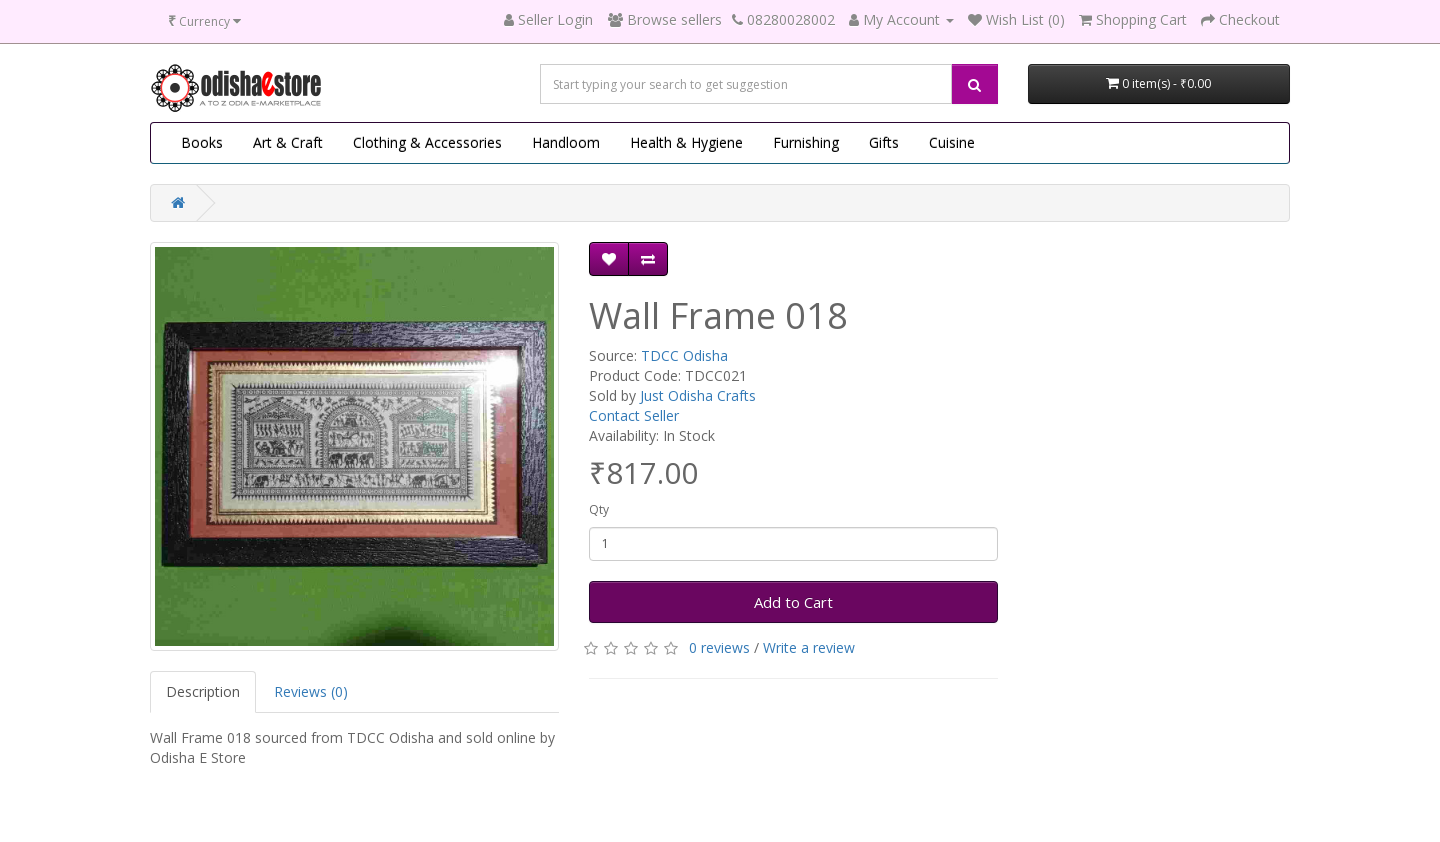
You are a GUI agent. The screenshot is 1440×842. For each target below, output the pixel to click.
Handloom (566, 142)
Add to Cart (793, 602)
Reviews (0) (311, 691)
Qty (599, 509)
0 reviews (719, 647)
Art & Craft (288, 142)
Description (203, 691)
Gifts (884, 142)
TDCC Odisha (684, 355)
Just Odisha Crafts (698, 395)
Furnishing (806, 142)
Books (202, 142)
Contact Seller (634, 415)
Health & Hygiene (686, 142)
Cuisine (952, 142)
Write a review (809, 647)
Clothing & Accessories (427, 142)
